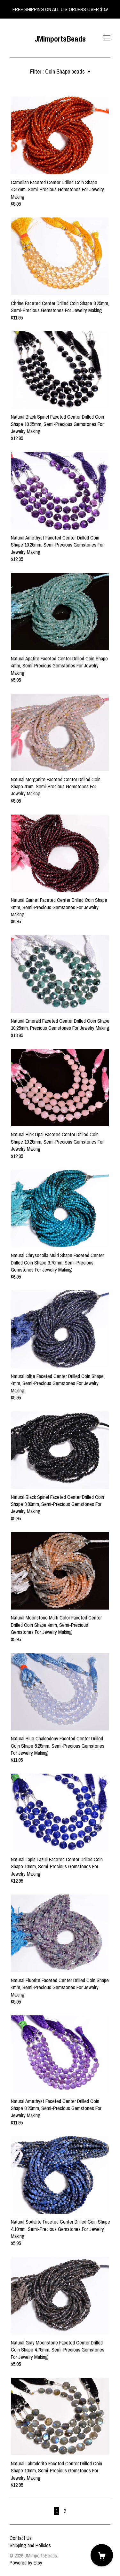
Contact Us (21, 2537)
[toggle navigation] (106, 38)
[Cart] (102, 2555)
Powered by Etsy (26, 2562)
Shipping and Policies (30, 2545)
